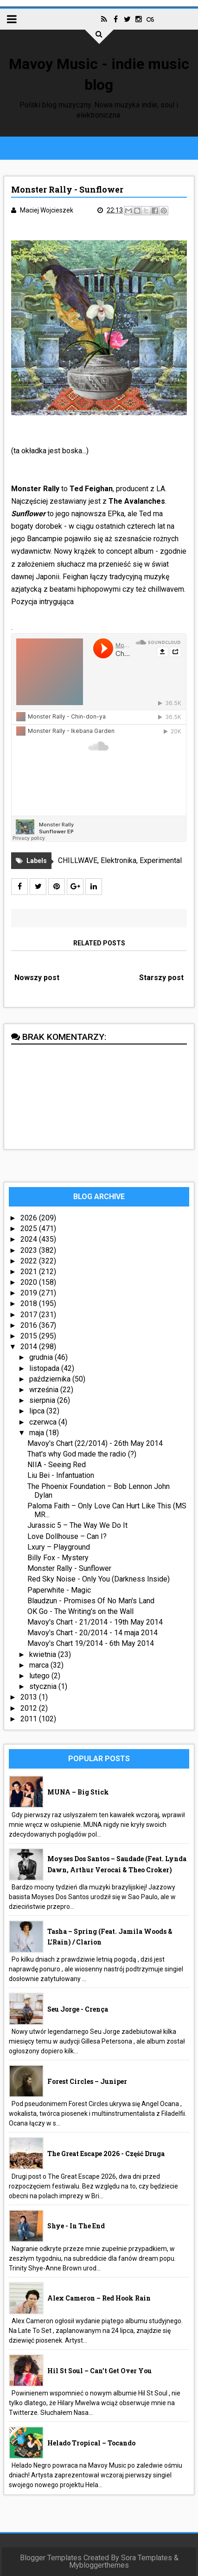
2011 (29, 1718)
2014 (29, 1346)
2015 (29, 1336)
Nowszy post (36, 977)
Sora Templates (146, 2557)
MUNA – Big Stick (78, 1792)
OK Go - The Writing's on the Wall (80, 1611)
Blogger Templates (51, 2557)
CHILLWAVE (77, 860)
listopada (45, 1368)
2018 (29, 1303)
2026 (29, 1217)
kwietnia (43, 1654)
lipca (37, 1411)
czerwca (43, 1422)
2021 (29, 1271)
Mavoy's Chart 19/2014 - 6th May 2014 (90, 1643)
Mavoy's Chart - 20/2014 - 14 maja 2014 (92, 1632)
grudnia (42, 1357)
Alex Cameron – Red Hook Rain (99, 2298)
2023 (29, 1250)
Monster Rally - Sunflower (69, 1568)
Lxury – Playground (58, 1547)
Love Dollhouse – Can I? (67, 1536)
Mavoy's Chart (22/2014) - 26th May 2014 (95, 1443)
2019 (29, 1292)
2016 (29, 1325)
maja (37, 1432)
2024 (29, 1239)
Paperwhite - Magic (59, 1590)
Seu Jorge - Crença (77, 2009)
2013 (29, 1697)
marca (40, 1665)
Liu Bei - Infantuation (60, 1475)
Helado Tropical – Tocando (91, 2442)
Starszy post (161, 977)
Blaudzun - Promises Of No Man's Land (90, 1600)
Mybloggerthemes (99, 2565)
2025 (29, 1228)
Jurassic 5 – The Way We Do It (77, 1525)
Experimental (161, 860)
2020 (29, 1282)
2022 (29, 1261)
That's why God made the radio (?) (81, 1454)
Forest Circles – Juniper (87, 2081)
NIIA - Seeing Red (56, 1464)
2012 (29, 1708)
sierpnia (43, 1400)
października (50, 1379)
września (44, 1389)
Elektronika (118, 860)
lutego (40, 1675)
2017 (29, 1314)
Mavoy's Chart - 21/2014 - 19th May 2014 (95, 1622)
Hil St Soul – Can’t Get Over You (99, 2370)
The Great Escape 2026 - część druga (106, 2153)
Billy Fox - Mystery (58, 1557)
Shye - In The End (76, 2225)
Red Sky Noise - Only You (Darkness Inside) (98, 1579)
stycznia (43, 1686)
